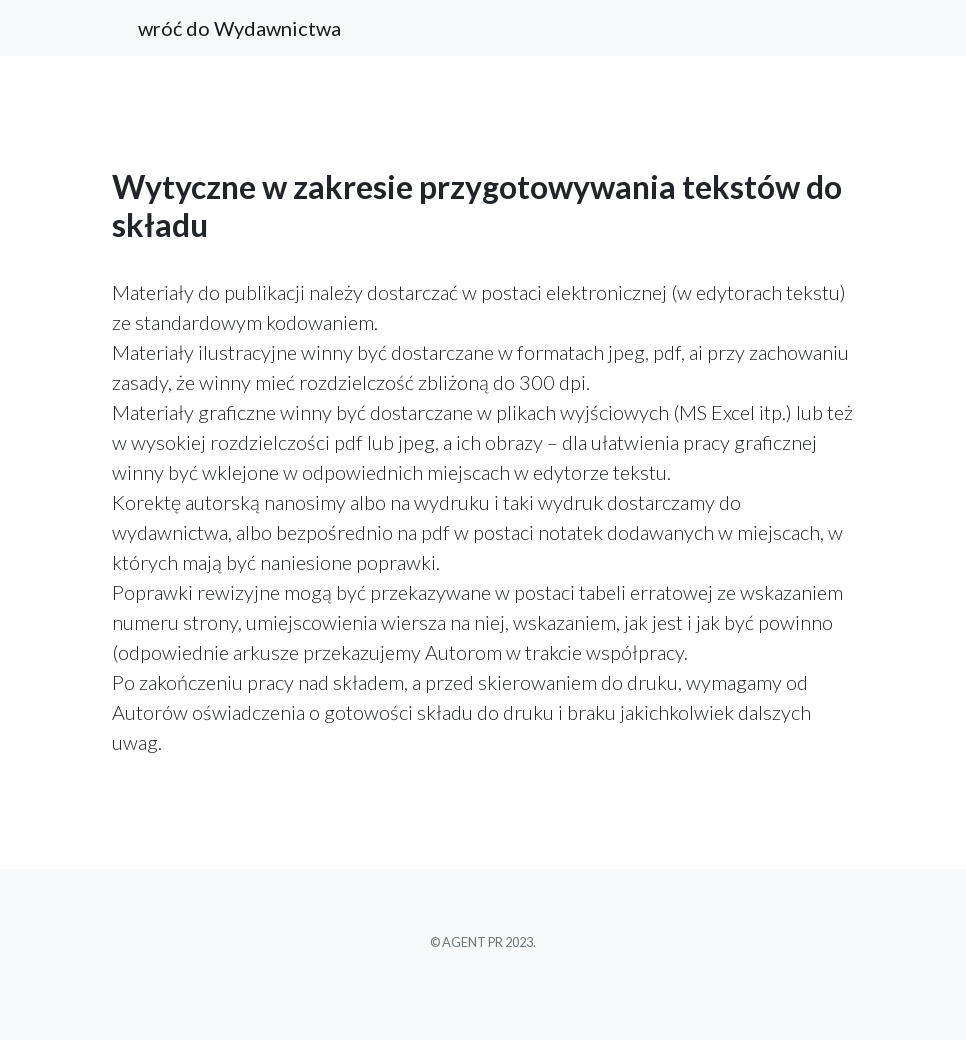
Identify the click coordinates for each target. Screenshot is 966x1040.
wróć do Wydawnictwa (239, 28)
